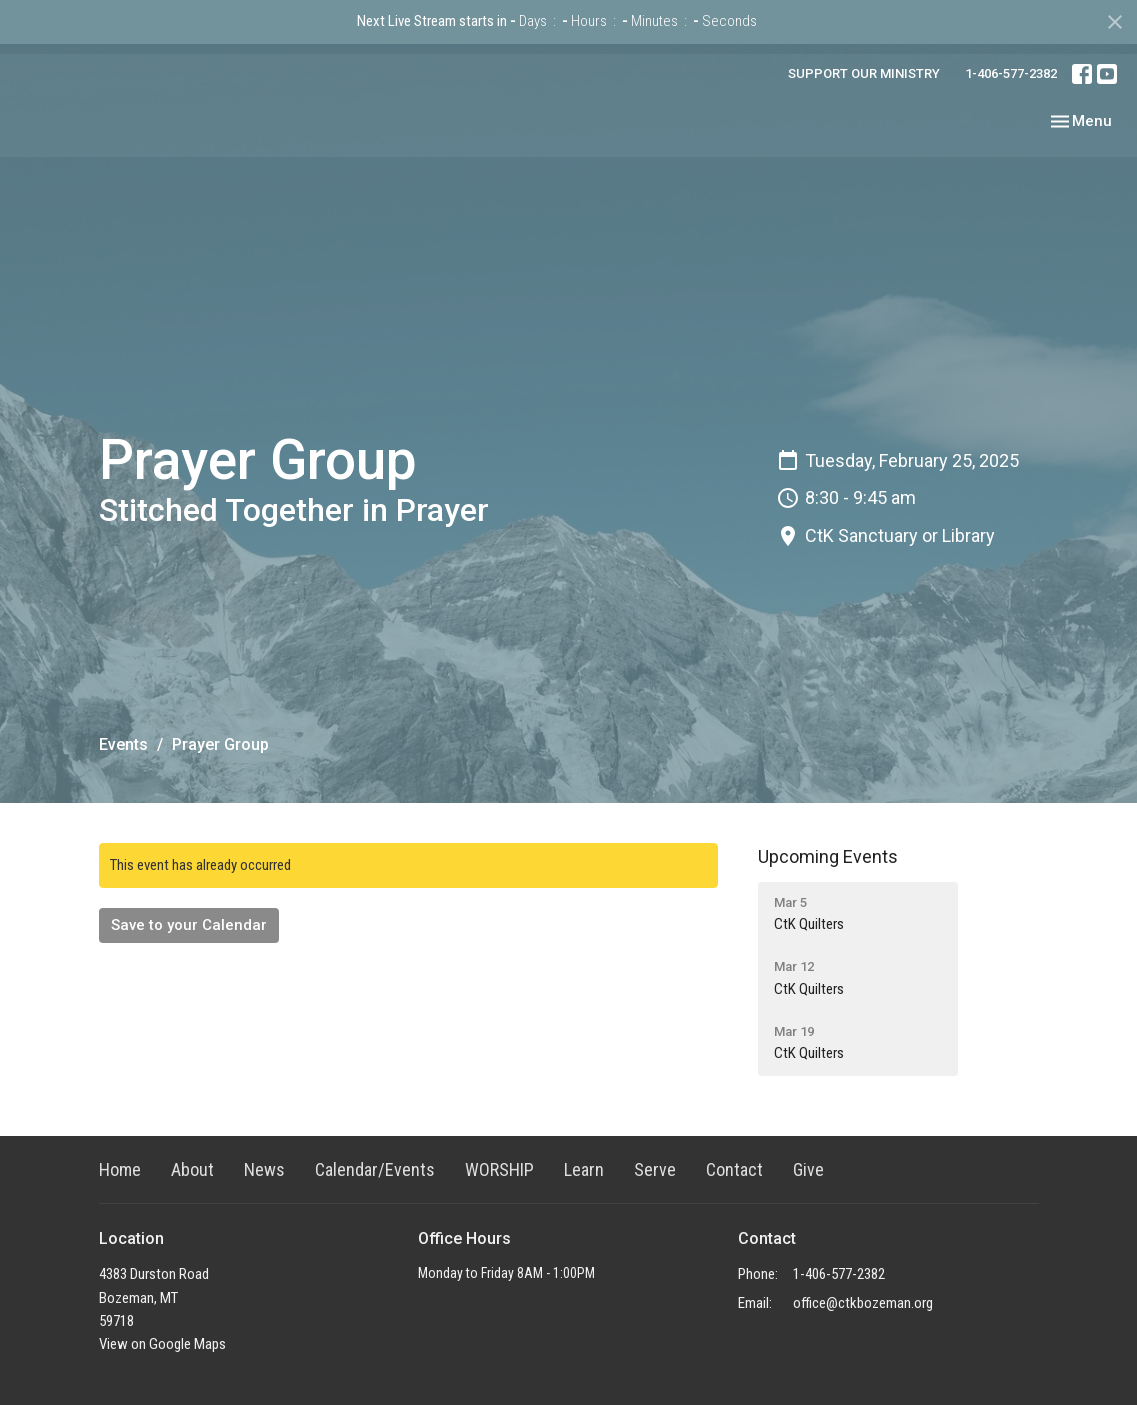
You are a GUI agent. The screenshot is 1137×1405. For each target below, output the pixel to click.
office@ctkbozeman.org (863, 1303)
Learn (584, 1169)
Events (123, 744)
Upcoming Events (828, 856)
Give (808, 1169)
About (192, 1169)
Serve (655, 1169)
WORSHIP (499, 1169)
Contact (734, 1169)
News (264, 1169)
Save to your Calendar (189, 925)
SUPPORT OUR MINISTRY (864, 73)
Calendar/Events (375, 1169)
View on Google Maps (162, 1344)
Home (120, 1169)
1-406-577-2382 (1011, 73)
